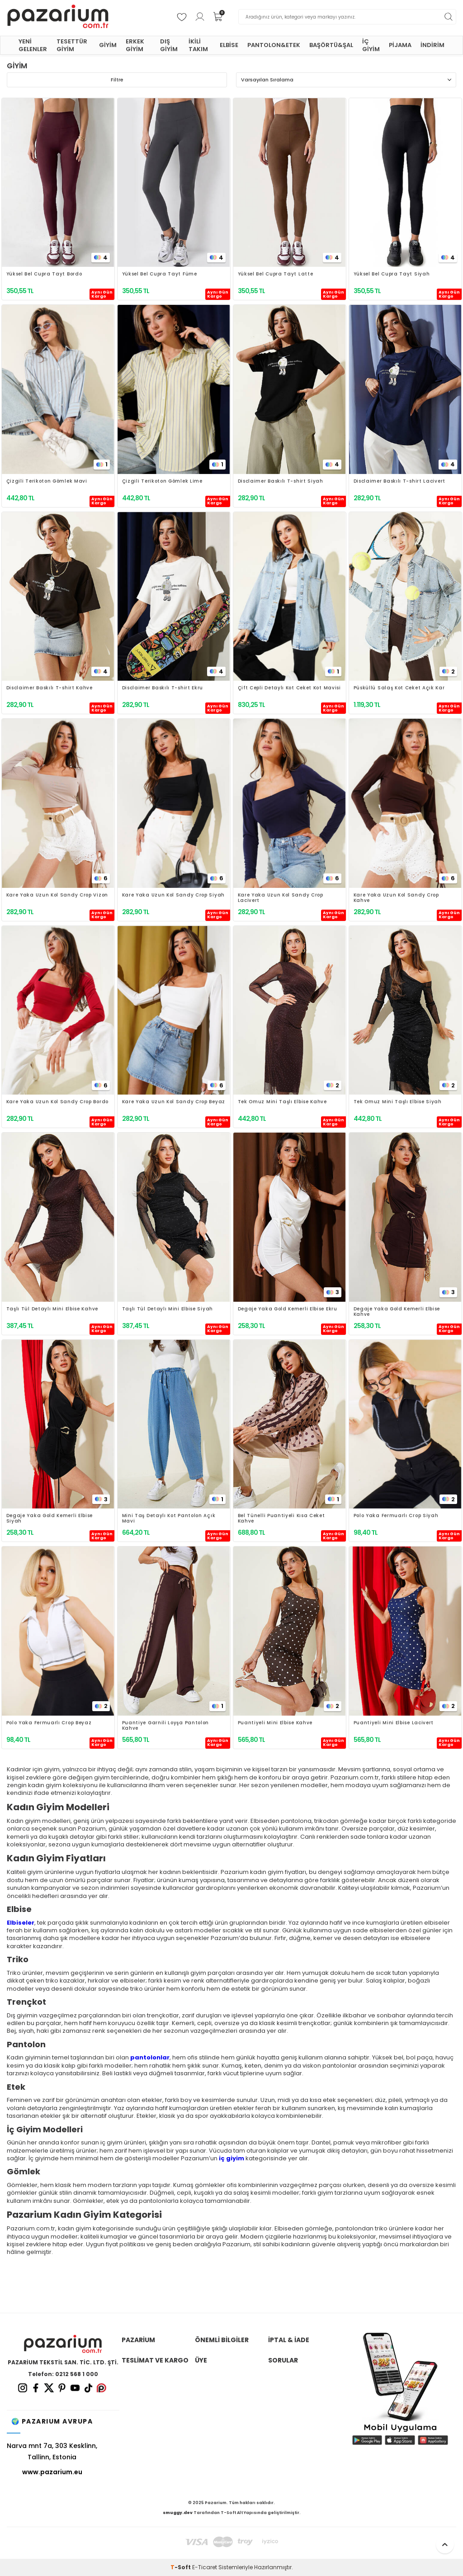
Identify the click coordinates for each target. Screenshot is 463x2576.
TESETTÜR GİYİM (72, 45)
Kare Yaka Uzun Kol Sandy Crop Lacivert (280, 897)
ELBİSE (229, 45)
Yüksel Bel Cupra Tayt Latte (275, 274)
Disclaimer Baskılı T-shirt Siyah (280, 481)
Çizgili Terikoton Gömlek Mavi (46, 481)
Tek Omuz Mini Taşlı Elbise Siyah (398, 1102)
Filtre (117, 79)
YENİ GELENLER (33, 45)
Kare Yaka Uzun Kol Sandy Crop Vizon (57, 895)
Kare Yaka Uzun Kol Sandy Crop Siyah (173, 895)
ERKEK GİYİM (135, 45)
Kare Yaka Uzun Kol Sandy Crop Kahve (396, 897)
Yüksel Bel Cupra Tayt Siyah (392, 274)
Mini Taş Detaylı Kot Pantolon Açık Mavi (169, 1518)
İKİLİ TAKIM (198, 45)
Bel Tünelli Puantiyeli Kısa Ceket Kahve (281, 1518)
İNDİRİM (432, 45)
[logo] (58, 16)
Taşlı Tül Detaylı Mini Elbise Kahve (52, 1309)
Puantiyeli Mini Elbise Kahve (275, 1723)
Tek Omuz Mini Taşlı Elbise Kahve (282, 1102)
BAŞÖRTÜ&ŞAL (331, 45)
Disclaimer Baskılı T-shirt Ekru (162, 688)
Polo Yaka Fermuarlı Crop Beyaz (49, 1723)
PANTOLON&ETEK (273, 45)
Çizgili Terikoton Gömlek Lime (162, 481)
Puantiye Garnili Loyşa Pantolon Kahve (165, 1725)
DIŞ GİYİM (169, 45)
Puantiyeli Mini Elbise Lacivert (394, 1723)
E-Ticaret (204, 2567)
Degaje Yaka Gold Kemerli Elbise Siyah (49, 1518)
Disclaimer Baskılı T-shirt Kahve (49, 688)
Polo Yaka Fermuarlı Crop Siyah (396, 1516)
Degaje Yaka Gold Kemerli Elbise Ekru (287, 1309)
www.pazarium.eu (52, 2471)
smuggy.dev (178, 2512)
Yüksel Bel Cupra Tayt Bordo (44, 274)
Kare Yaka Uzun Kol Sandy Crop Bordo (57, 1102)
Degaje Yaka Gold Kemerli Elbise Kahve (397, 1311)
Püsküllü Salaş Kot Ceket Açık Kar (399, 688)
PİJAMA (400, 45)
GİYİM (108, 45)
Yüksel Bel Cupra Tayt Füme (159, 274)
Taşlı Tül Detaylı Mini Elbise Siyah (167, 1309)
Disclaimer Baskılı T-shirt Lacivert (400, 481)
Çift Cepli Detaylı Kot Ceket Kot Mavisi (289, 688)
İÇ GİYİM (371, 45)
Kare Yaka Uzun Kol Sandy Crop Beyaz (174, 1102)
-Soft (181, 2567)
